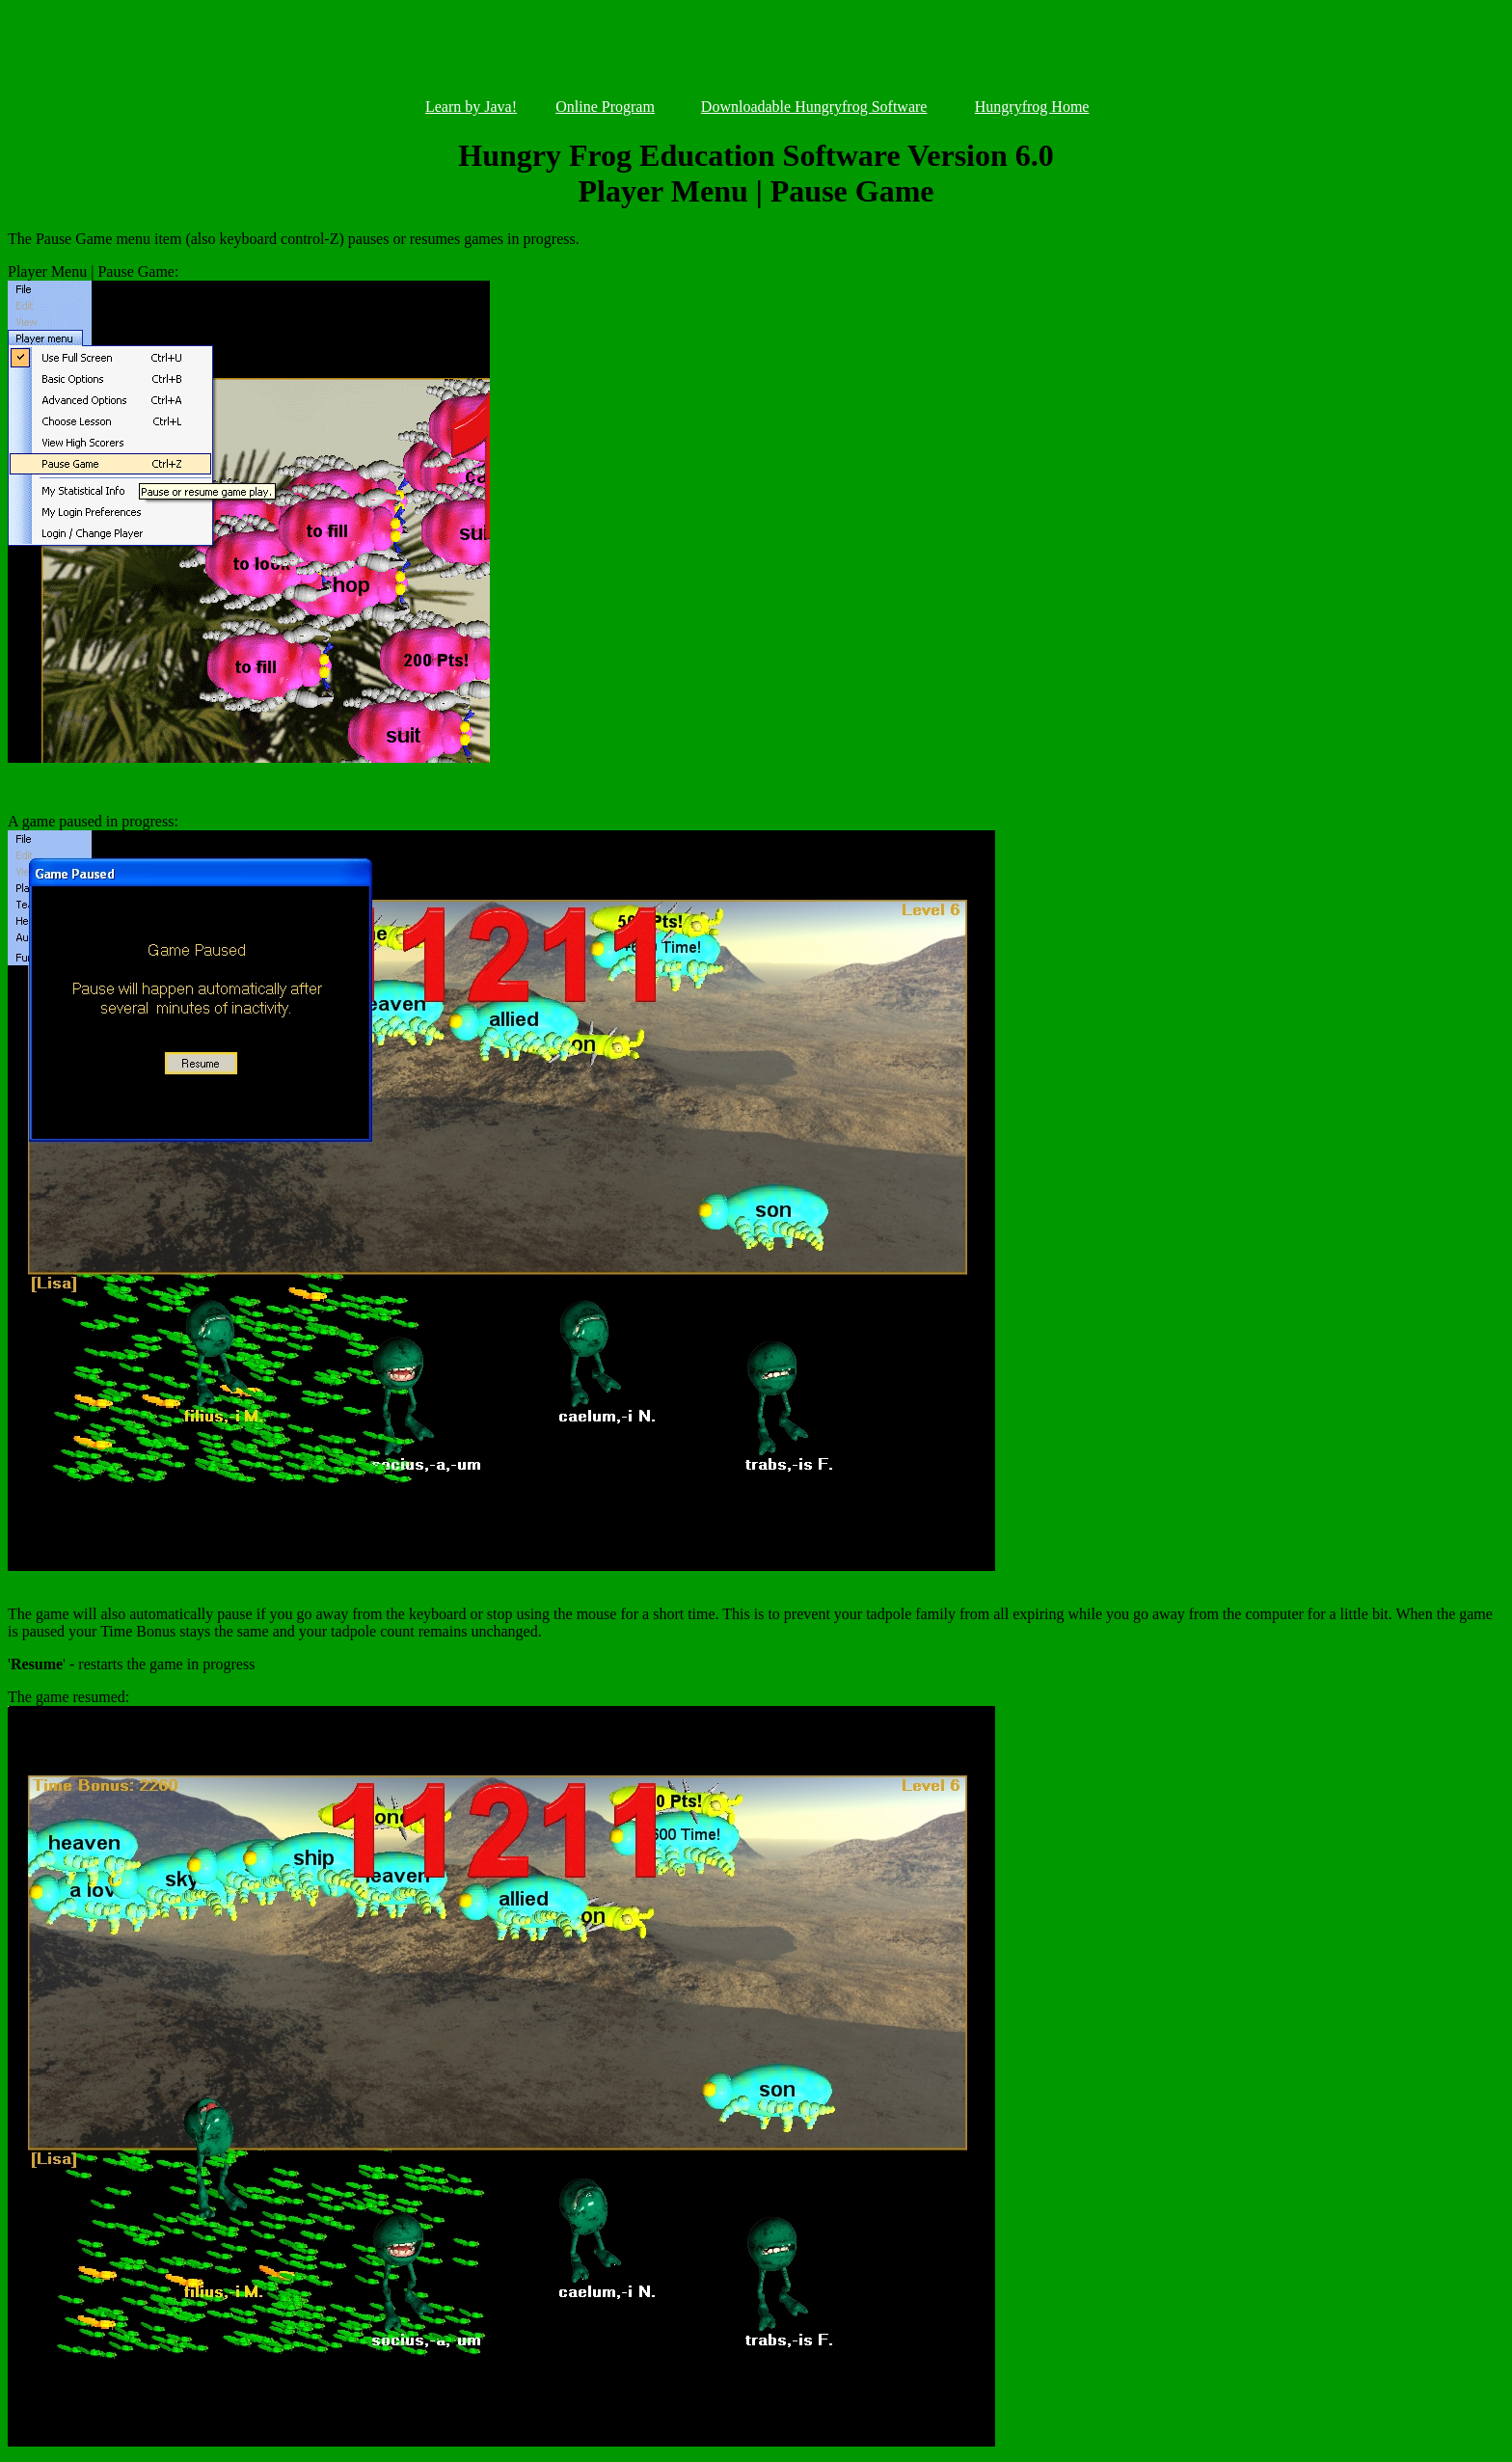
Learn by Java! (471, 106)
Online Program (605, 106)
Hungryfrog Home (1032, 106)
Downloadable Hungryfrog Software (814, 106)
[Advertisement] (756, 53)
